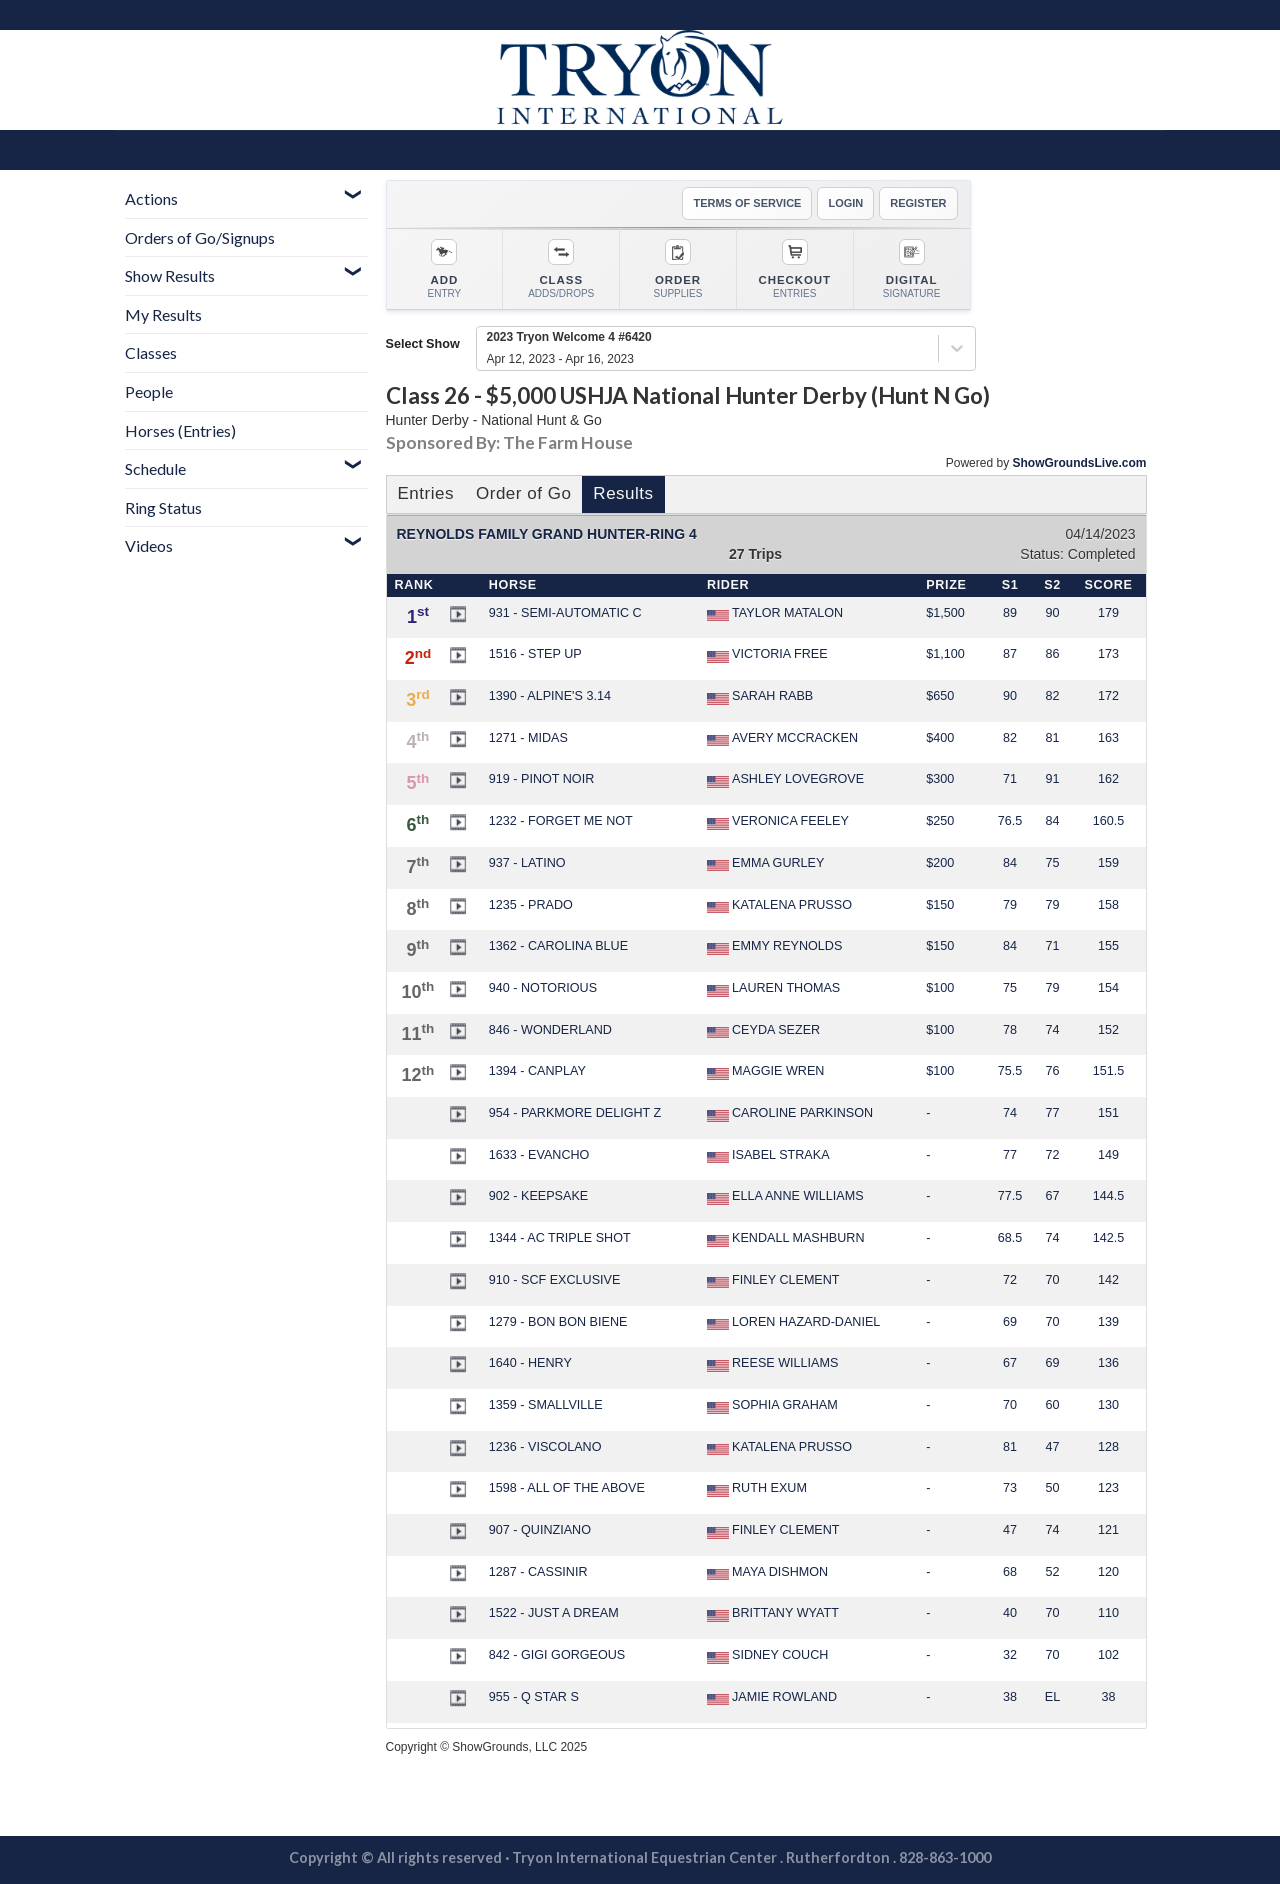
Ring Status (163, 507)
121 (1108, 1530)
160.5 (1109, 821)
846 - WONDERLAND (550, 1030)
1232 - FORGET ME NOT (561, 821)
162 (1108, 779)
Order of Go (523, 493)
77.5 (1010, 1196)
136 (1108, 1363)
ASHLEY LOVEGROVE (785, 780)
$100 (940, 988)
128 (1108, 1447)
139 (1108, 1322)
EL (1052, 1697)
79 (1010, 905)
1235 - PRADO (531, 905)
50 (1052, 1488)
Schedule (155, 468)
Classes (151, 352)
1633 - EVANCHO (539, 1155)
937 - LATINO (527, 863)
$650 (940, 696)
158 (1108, 905)
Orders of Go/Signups (200, 237)
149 (1108, 1155)
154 (1108, 988)
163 (1108, 738)
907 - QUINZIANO (540, 1530)
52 (1052, 1572)
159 (1108, 863)
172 (1108, 696)
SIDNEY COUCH (767, 1656)
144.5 (1109, 1196)
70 (1052, 1280)
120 (1108, 1572)
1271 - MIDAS (528, 738)
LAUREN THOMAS (773, 989)
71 (1010, 779)
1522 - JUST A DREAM (554, 1613)
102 (1108, 1655)
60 (1052, 1405)
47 (1052, 1447)
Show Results (170, 275)
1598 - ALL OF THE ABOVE (567, 1488)
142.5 (1109, 1238)
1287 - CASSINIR (538, 1572)
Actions (151, 198)
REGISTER (918, 203)
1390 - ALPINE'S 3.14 (550, 696)
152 (1108, 1030)
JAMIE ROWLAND (772, 1698)
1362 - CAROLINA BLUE (558, 946)
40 (1010, 1613)
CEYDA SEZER (763, 1031)
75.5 (1010, 1071)
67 (1052, 1196)
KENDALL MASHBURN (786, 1239)
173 (1108, 654)
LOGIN (845, 203)
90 (1052, 613)
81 (1052, 738)
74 (1052, 1030)
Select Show (423, 344)
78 (1010, 1030)
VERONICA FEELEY (778, 822)
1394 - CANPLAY (537, 1071)
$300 (940, 779)
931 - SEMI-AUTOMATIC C (565, 613)
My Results (163, 314)
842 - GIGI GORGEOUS (557, 1655)
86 (1052, 654)
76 (1052, 1071)
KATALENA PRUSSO (779, 906)
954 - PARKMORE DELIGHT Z (575, 1113)
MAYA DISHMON (767, 1573)
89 (1010, 613)
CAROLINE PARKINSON (790, 1114)
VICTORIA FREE (767, 655)
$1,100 (945, 654)
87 (1010, 654)
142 (1108, 1280)
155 (1108, 946)
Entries (426, 493)
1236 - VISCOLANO (545, 1447)
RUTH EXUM (757, 1489)
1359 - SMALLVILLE (546, 1405)
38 (1010, 1697)
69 (1010, 1322)
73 (1010, 1488)
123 (1108, 1488)
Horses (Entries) (180, 430)
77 (1052, 1113)
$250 (940, 821)
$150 (940, 905)
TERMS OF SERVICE (747, 203)
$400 (940, 738)
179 (1108, 613)
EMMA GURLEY (765, 864)
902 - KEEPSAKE (538, 1196)
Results (623, 493)
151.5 (1109, 1071)
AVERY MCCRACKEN (782, 739)
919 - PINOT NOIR (541, 779)
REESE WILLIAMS (772, 1364)
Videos (149, 545)
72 (1052, 1155)
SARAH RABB (760, 697)
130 (1108, 1405)
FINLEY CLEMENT (773, 1281)
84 (1052, 821)
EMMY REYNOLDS (774, 947)
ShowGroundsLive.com (1079, 463)
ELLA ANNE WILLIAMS (785, 1197)
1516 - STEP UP (535, 654)
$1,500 (945, 613)
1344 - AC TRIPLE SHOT (560, 1238)
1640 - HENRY (530, 1363)
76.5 (1010, 821)
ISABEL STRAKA (768, 1156)
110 (1108, 1613)
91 (1052, 779)
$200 (940, 863)
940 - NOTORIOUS (543, 988)
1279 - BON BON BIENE (558, 1322)
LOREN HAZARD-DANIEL (793, 1323)
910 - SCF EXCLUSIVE (555, 1280)
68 (1010, 1572)
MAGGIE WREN (765, 1072)
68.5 (1010, 1238)
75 (1052, 863)
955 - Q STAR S (534, 1697)
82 (1052, 696)
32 (1010, 1655)
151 (1108, 1113)
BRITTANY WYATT (773, 1614)
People (149, 391)
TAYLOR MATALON (775, 614)
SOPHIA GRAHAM (772, 1406)
